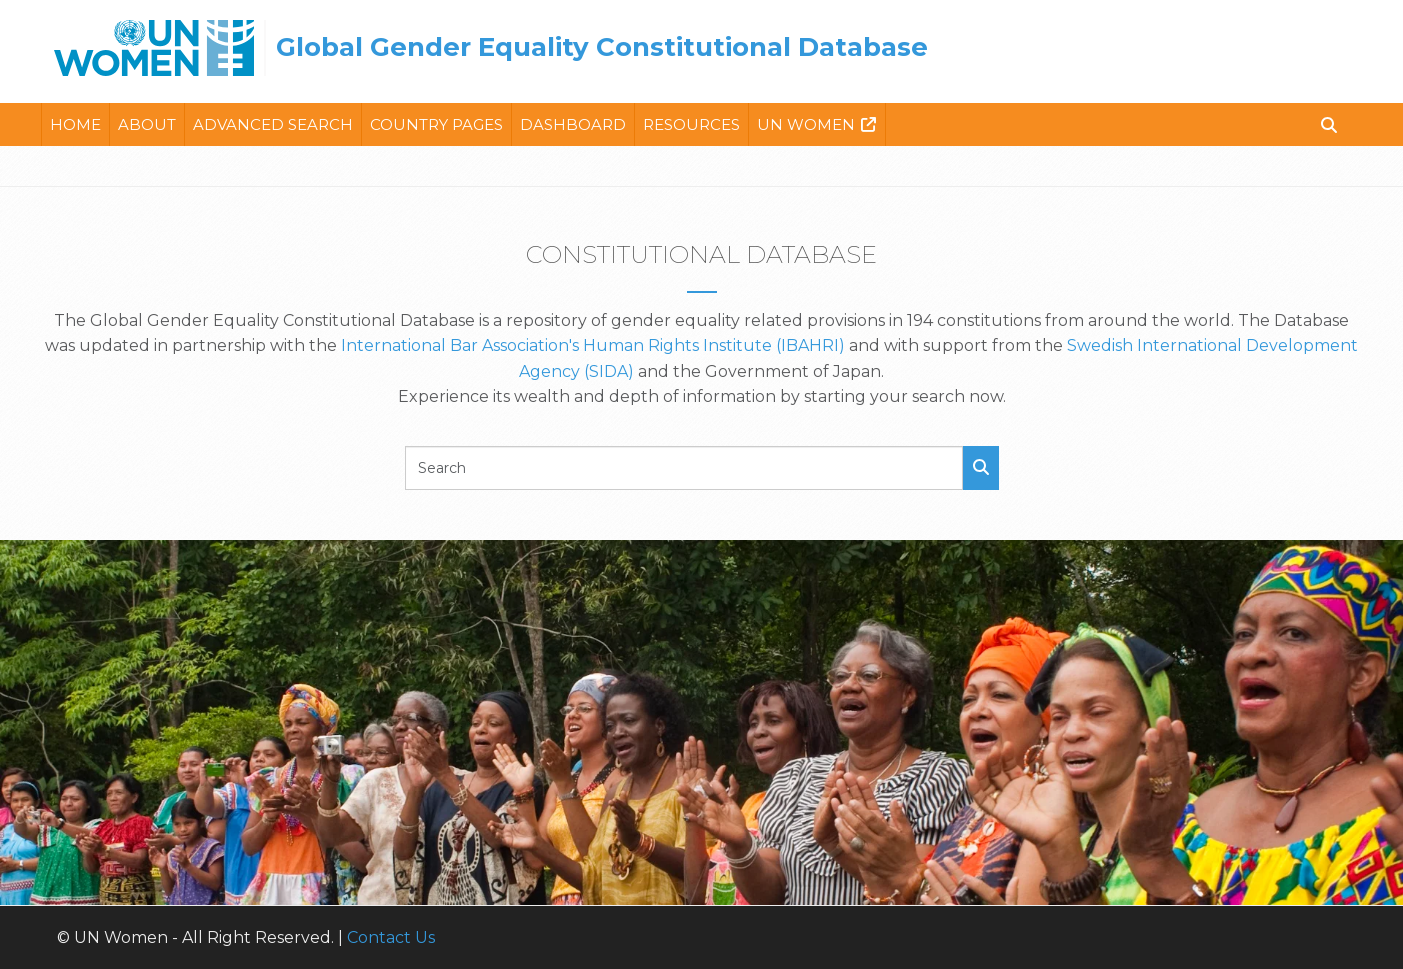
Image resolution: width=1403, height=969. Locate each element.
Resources (691, 124)
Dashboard (573, 124)
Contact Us (391, 937)
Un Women (806, 124)
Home (75, 124)
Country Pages (436, 124)
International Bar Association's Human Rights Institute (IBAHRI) (593, 345)
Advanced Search (273, 124)
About (147, 124)
